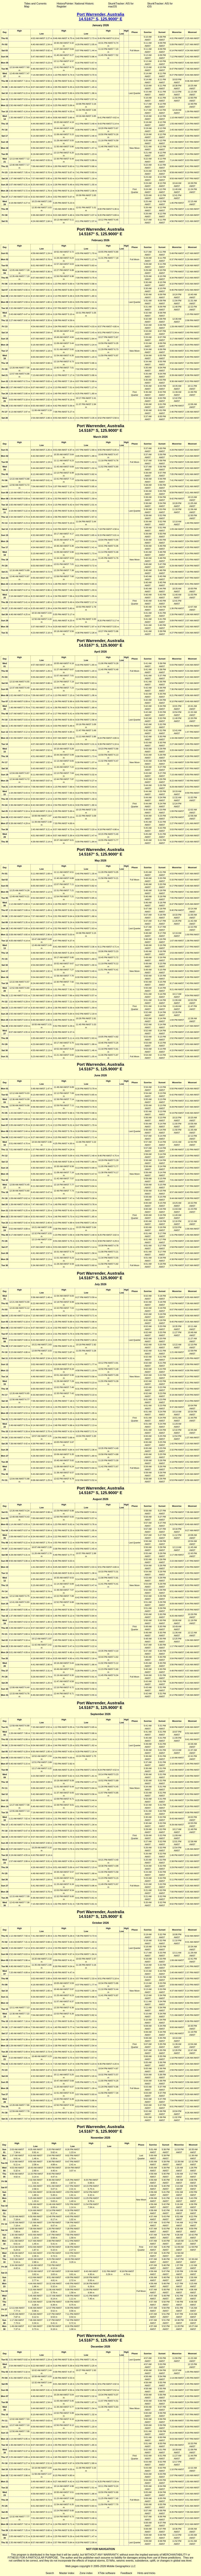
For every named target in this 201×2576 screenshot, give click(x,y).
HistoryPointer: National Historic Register (75, 5)
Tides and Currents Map (35, 5)
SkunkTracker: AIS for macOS (121, 5)
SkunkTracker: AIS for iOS (160, 5)
